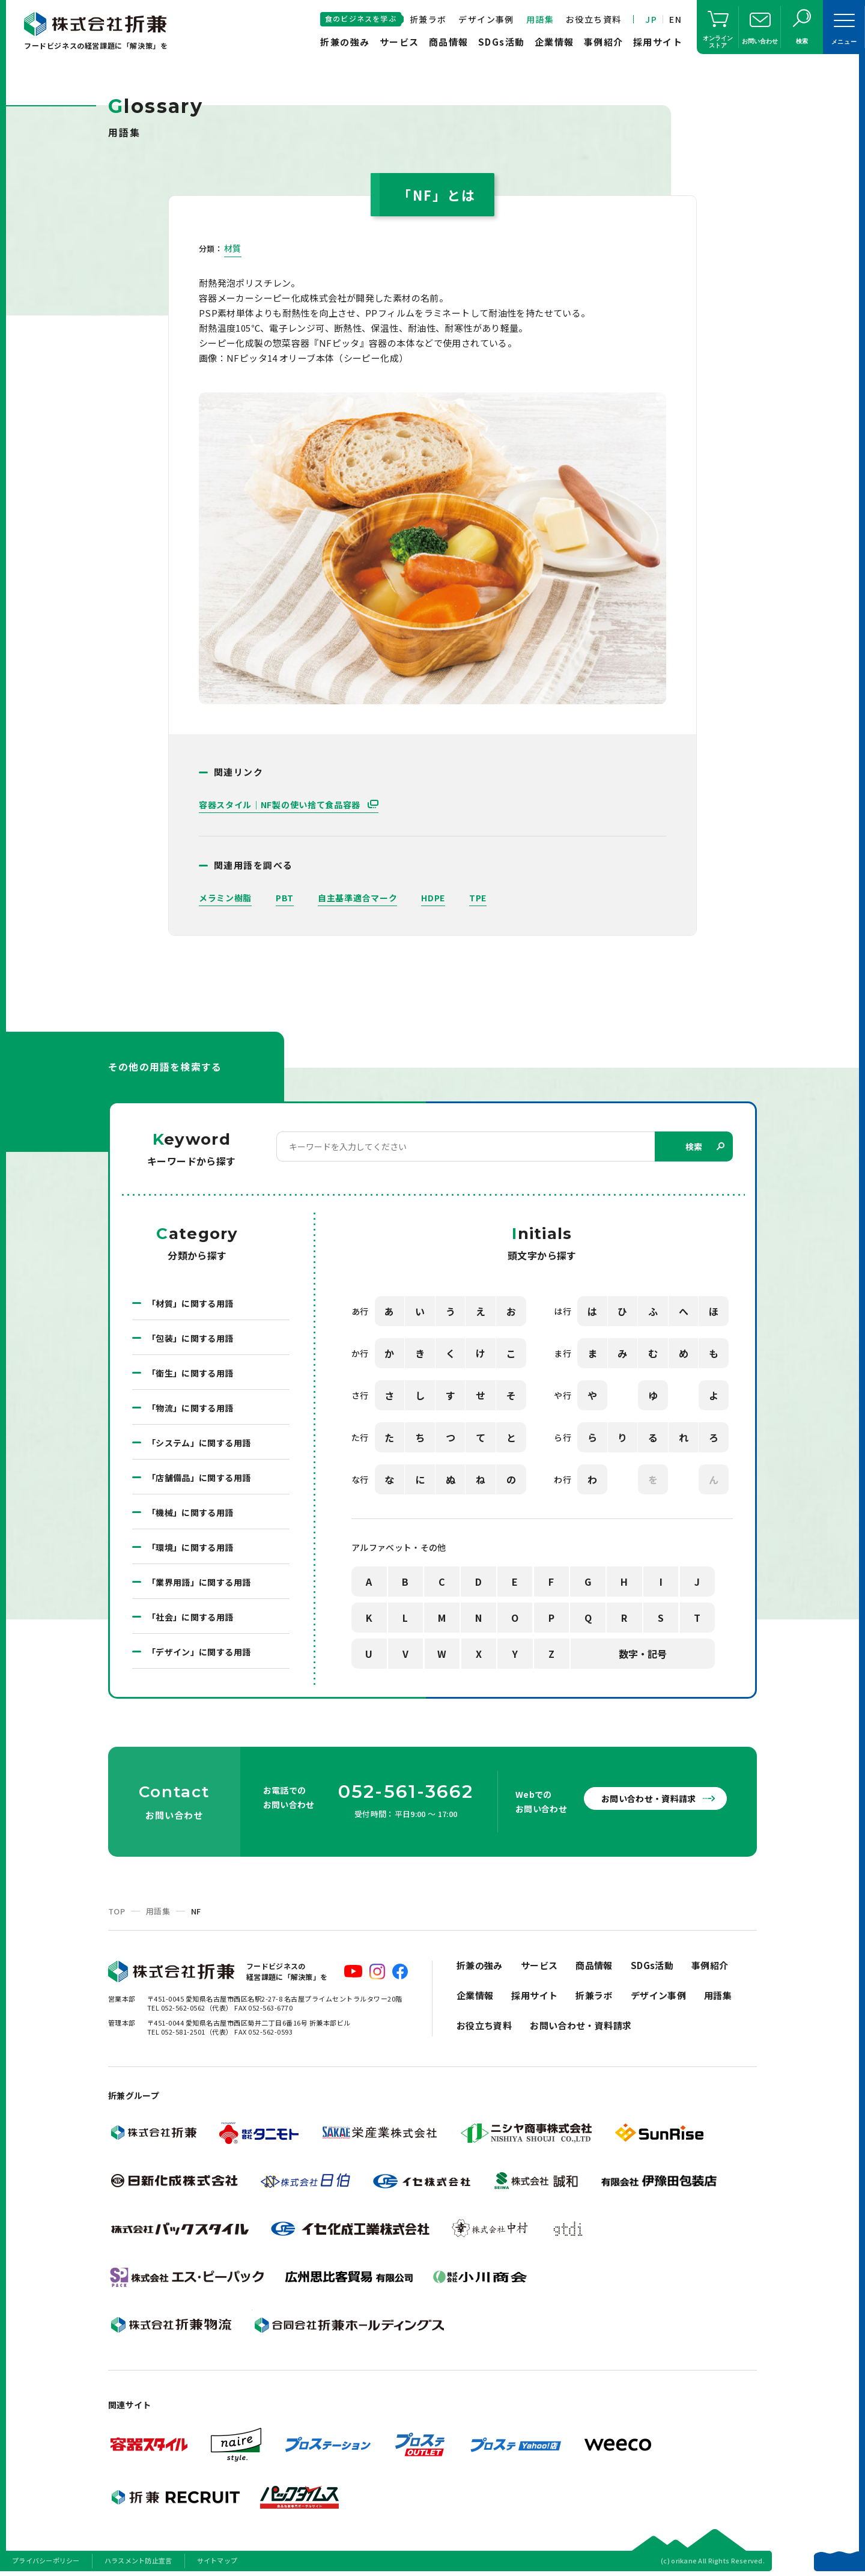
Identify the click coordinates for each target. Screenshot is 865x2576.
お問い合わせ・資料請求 (648, 1798)
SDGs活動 (501, 41)
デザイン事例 (486, 19)
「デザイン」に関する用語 (198, 1652)
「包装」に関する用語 (190, 1338)
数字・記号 (643, 1653)
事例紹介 (604, 41)
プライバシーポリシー (46, 2560)
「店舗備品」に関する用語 (198, 1478)
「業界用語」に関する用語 (198, 1582)
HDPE (433, 898)
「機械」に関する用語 (190, 1512)
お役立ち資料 (593, 19)
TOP (116, 1911)
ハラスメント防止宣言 (138, 2560)
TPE (478, 898)
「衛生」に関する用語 (190, 1373)
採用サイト (658, 41)
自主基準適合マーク (357, 898)
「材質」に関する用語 (190, 1303)
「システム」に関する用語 (198, 1443)
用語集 (540, 19)
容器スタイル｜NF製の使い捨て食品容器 (281, 805)
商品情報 (449, 41)
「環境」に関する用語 (190, 1547)
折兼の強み (345, 41)
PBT (285, 898)
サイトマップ (217, 2560)
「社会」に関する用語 (190, 1617)
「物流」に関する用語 (190, 1408)
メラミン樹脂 (225, 898)
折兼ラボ (428, 19)
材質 (232, 248)
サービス (399, 41)
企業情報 (554, 41)
